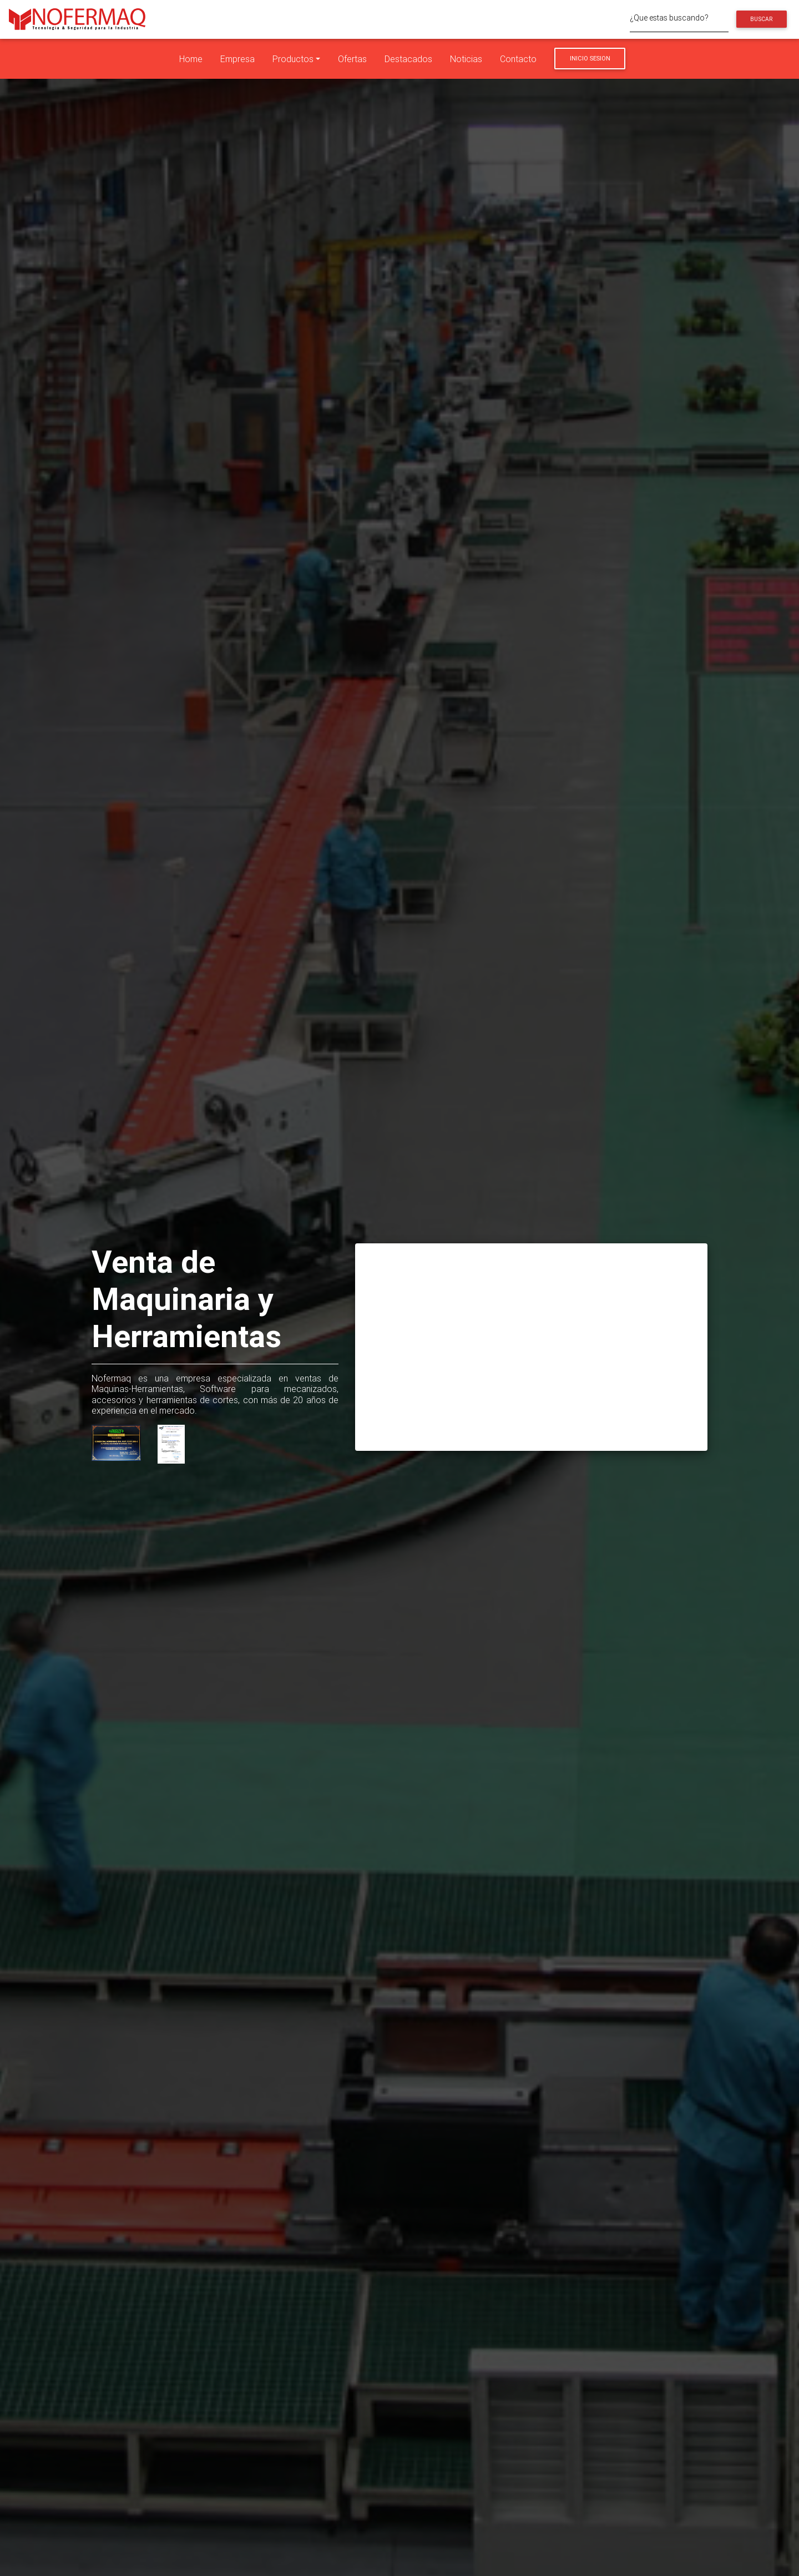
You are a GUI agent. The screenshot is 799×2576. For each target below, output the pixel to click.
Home (191, 58)
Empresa (237, 58)
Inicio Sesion (590, 58)
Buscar (761, 19)
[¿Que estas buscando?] (679, 19)
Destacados (408, 58)
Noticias (466, 58)
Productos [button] (292, 58)
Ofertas (352, 58)
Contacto (518, 58)
